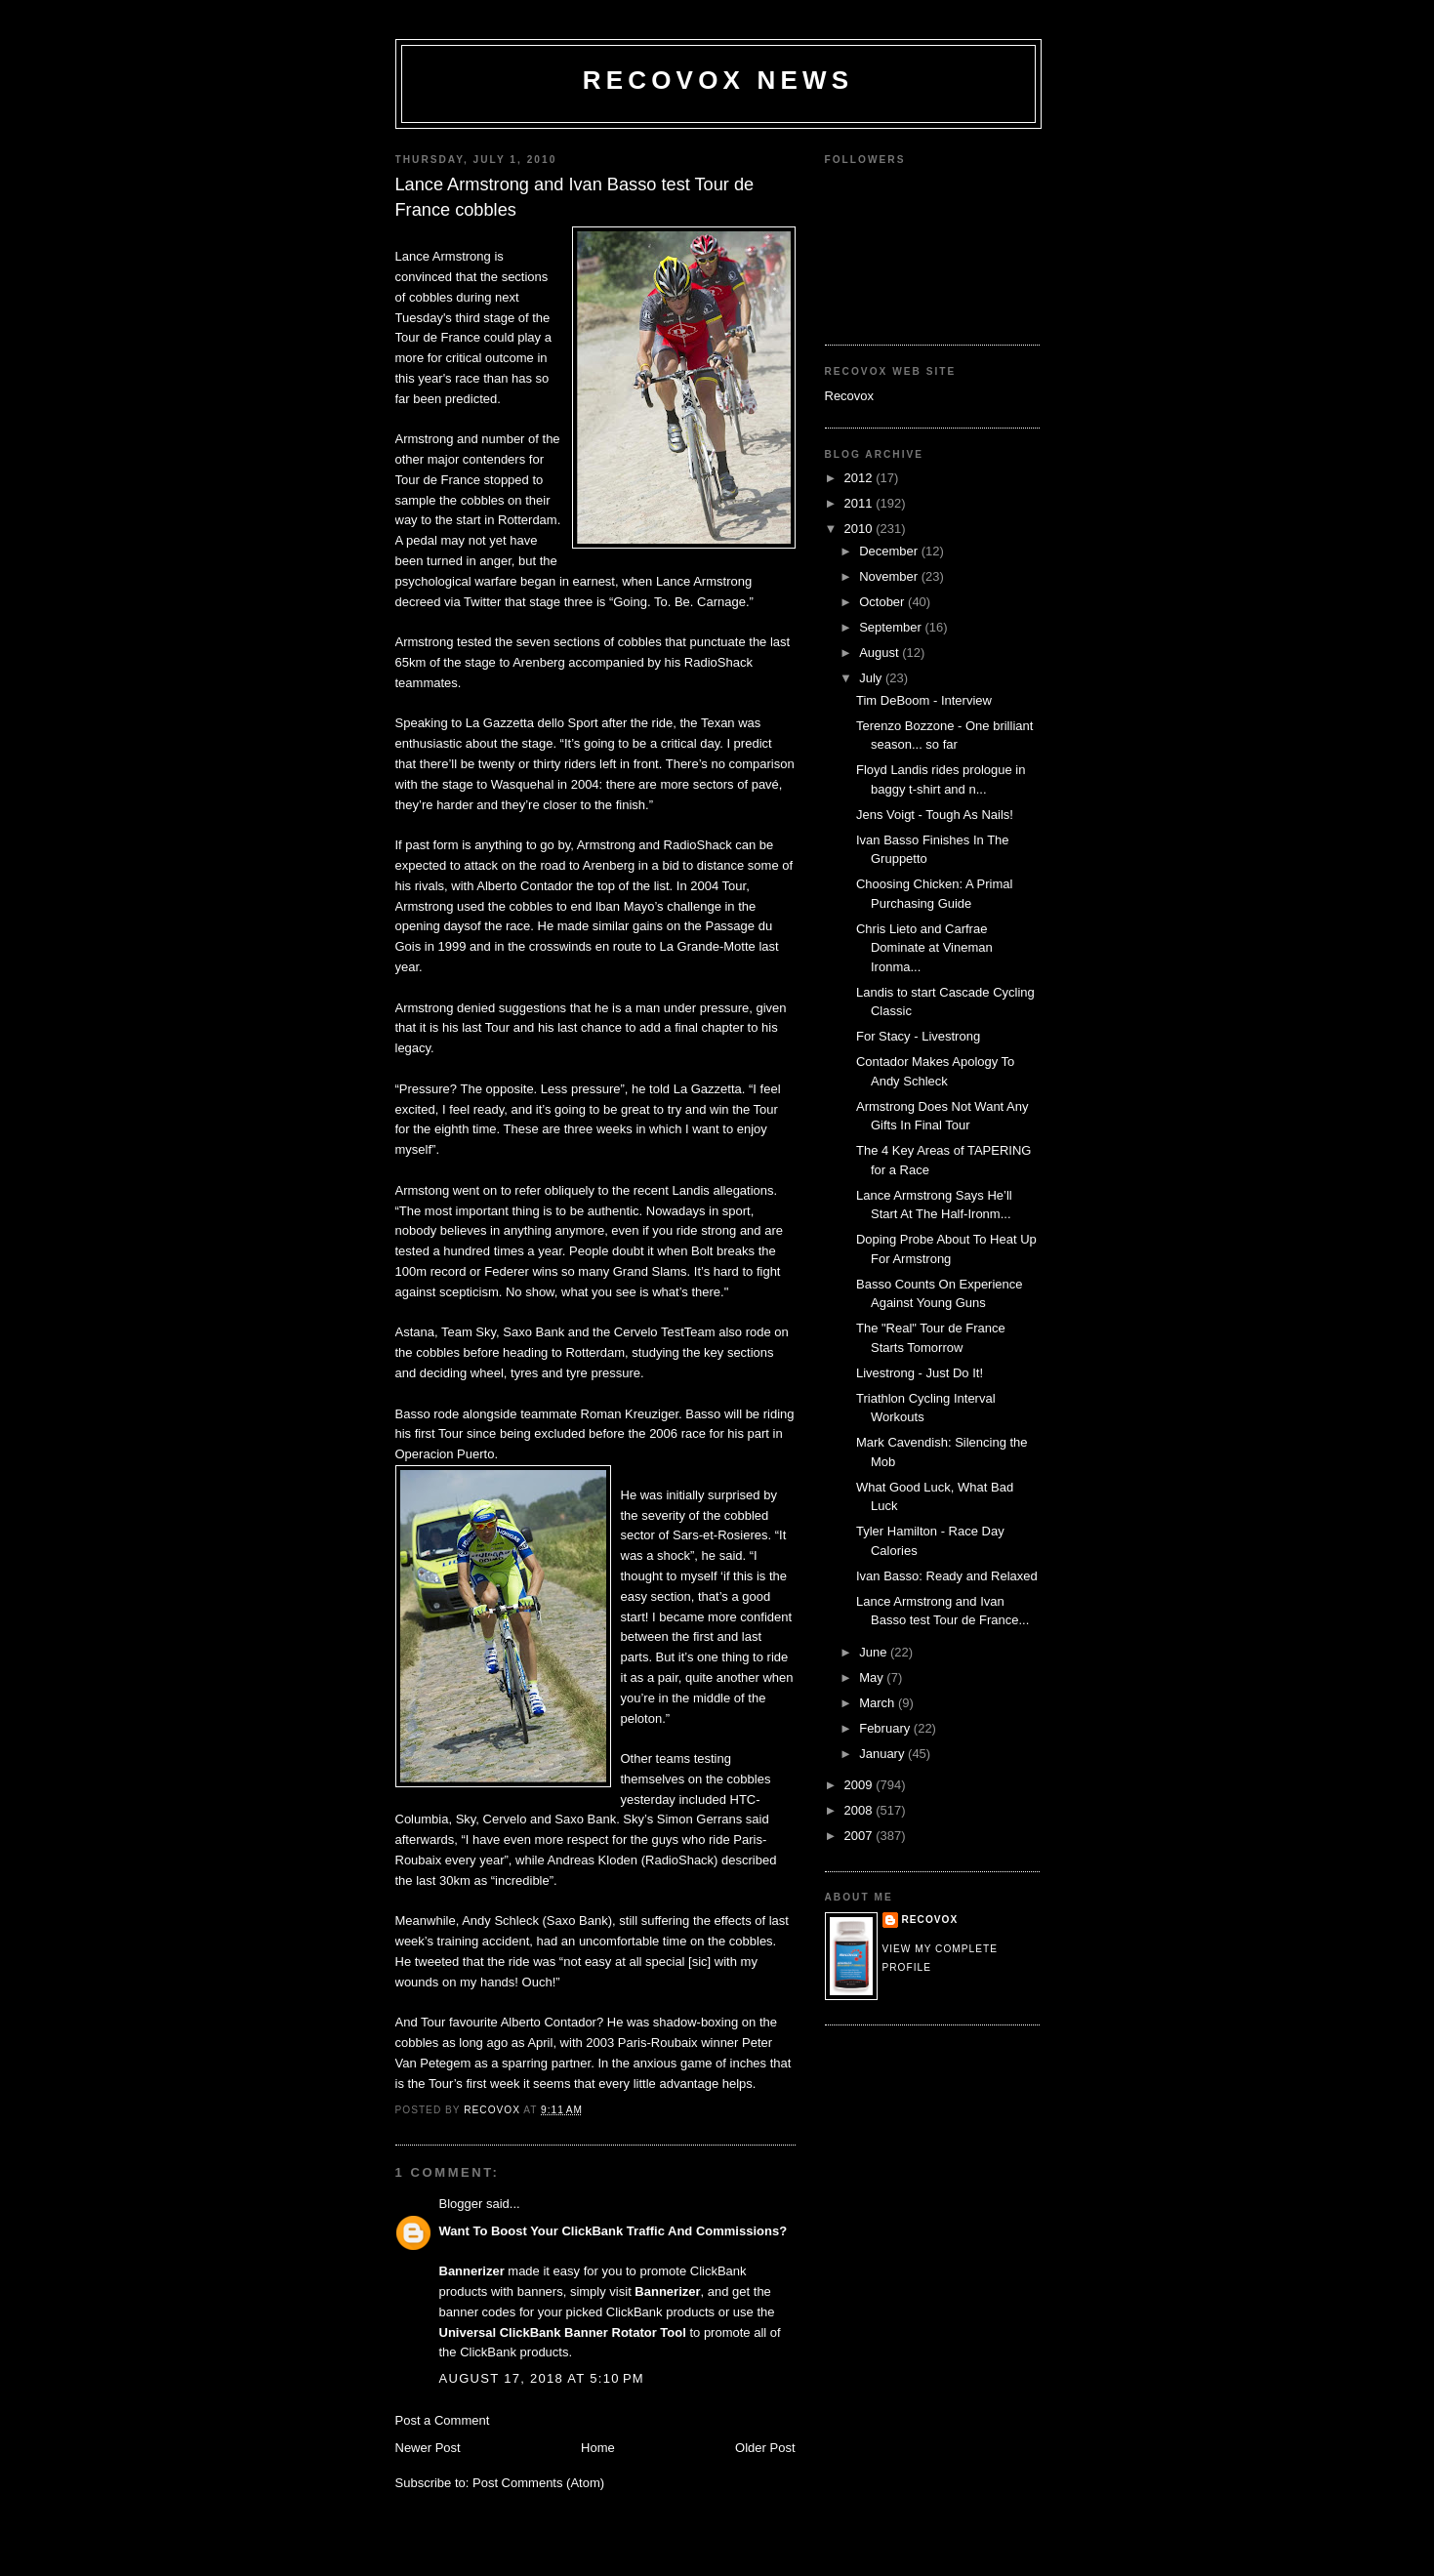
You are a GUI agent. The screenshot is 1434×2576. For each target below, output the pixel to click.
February (886, 1728)
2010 (860, 528)
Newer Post (428, 2447)
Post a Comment (442, 2420)
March (878, 1703)
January (883, 1753)
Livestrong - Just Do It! (919, 1373)
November (890, 576)
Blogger (461, 2203)
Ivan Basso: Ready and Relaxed (947, 1576)
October (883, 601)
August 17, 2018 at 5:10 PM (541, 2378)
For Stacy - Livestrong (918, 1036)
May (872, 1677)
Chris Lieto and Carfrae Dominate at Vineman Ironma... (924, 947)
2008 (860, 1810)
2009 (860, 1785)
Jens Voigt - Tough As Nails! (934, 814)
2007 (860, 1835)
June (874, 1652)
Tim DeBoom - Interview (924, 700)
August (880, 652)
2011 (860, 503)
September (891, 627)
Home (598, 2447)
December (890, 551)
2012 (860, 477)
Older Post (765, 2447)
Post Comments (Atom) (538, 2482)
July (872, 678)
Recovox (850, 395)
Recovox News (718, 80)
